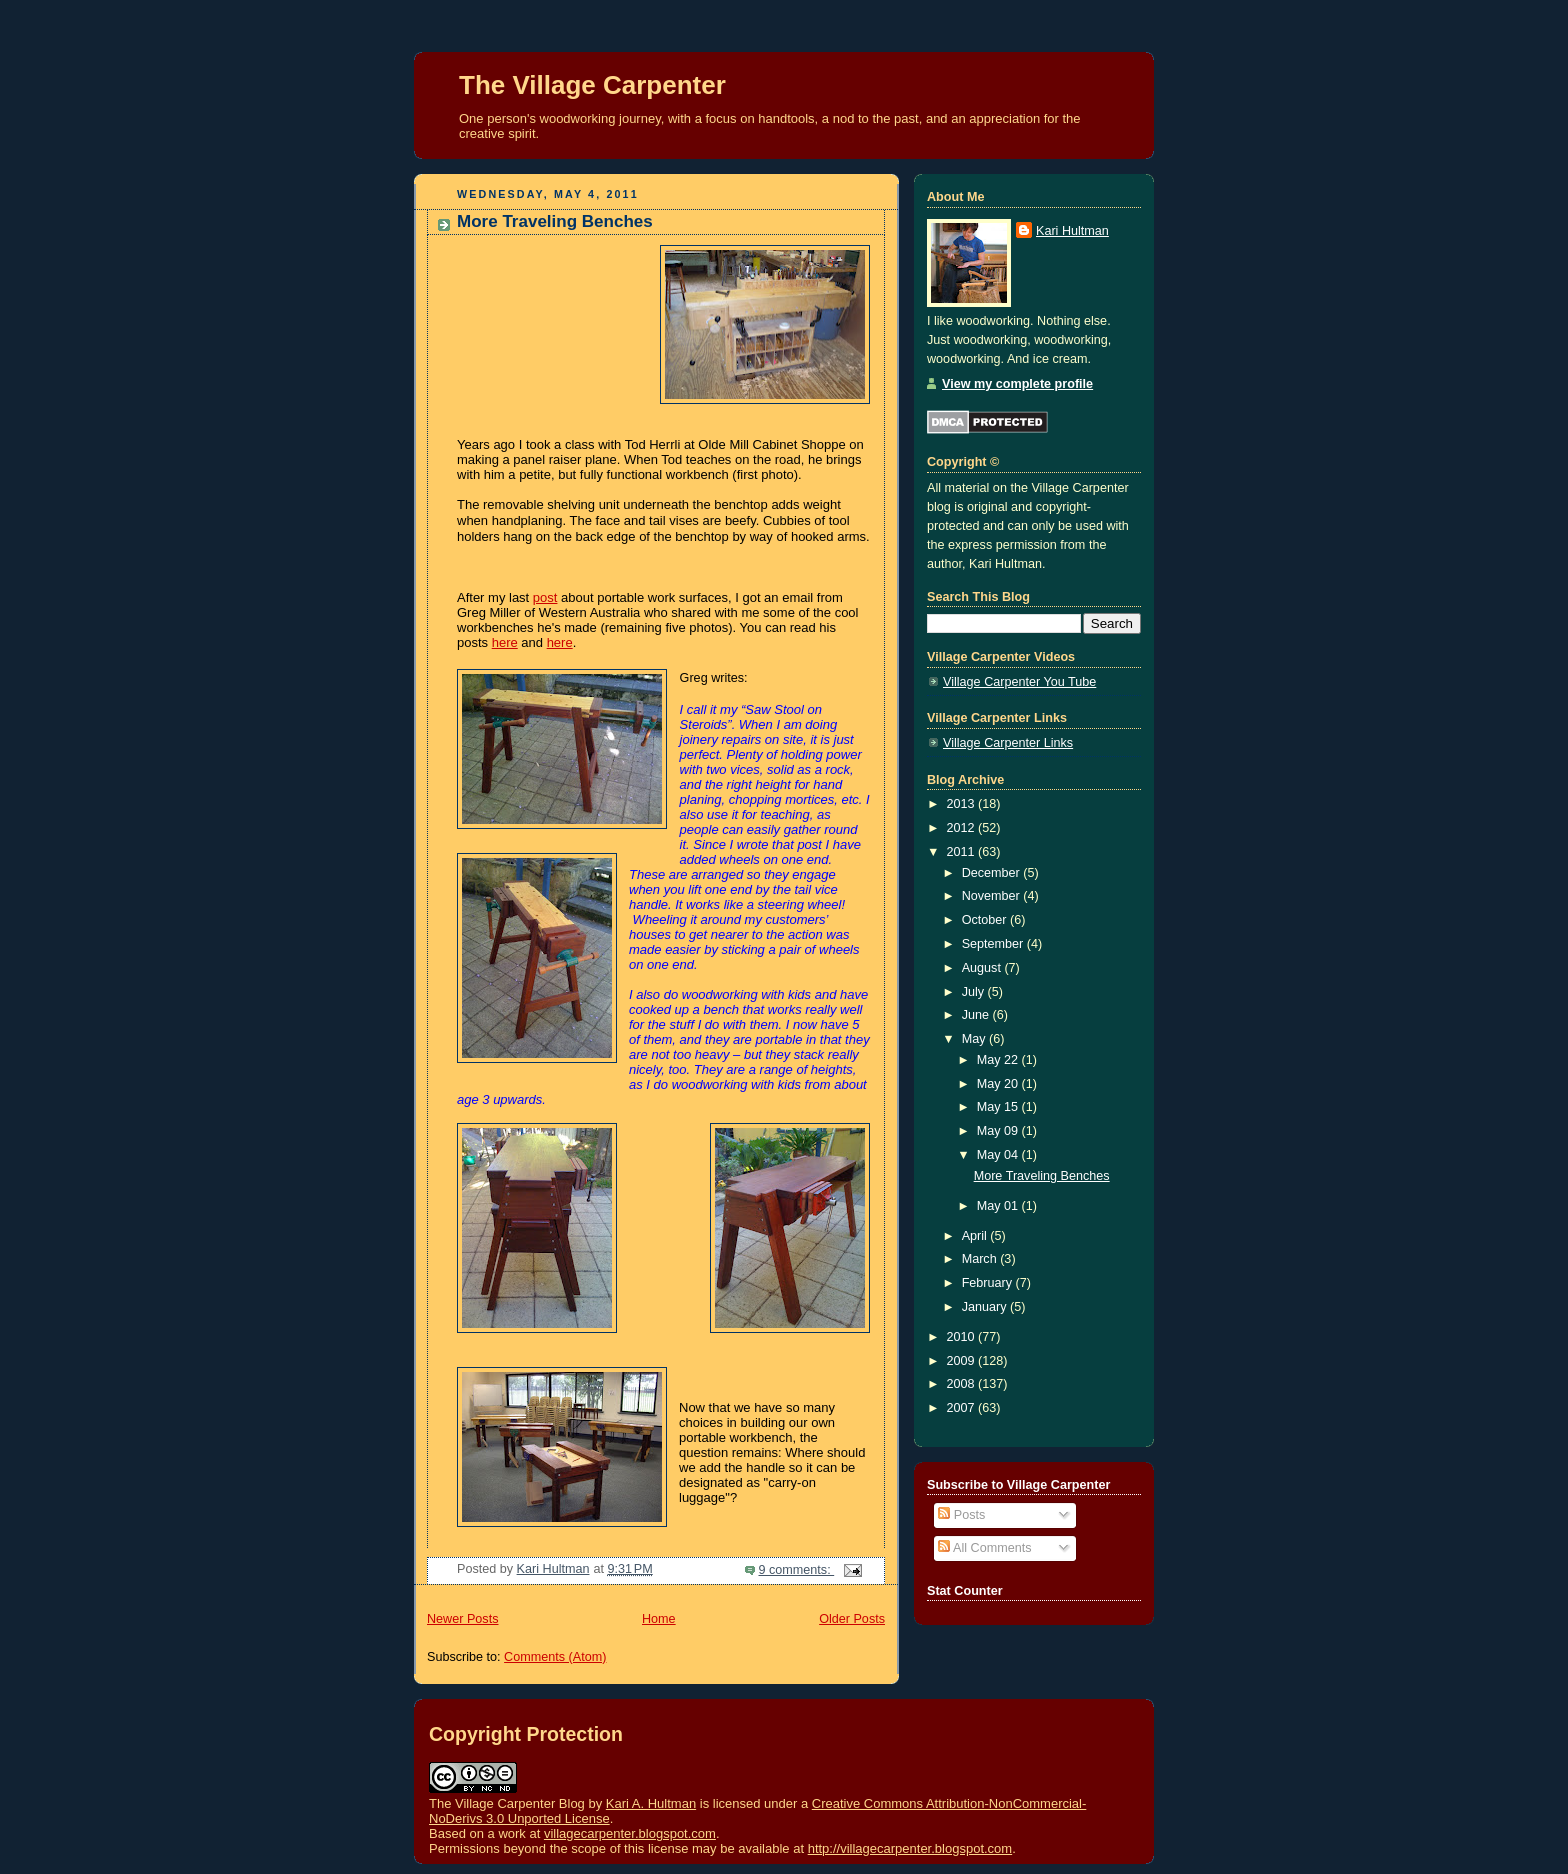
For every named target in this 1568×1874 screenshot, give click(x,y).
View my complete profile (1017, 384)
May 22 (999, 1060)
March (981, 1259)
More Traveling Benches (555, 221)
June (977, 1015)
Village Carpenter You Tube (1019, 682)
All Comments (984, 1548)
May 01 (999, 1206)
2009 (963, 1361)
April (976, 1236)
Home (659, 1619)
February (989, 1283)
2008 (963, 1384)
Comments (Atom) (555, 1657)
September (994, 944)
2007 (963, 1408)
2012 (963, 828)
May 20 (999, 1084)
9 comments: (797, 1570)
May (975, 1039)
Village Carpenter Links (1008, 743)
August (983, 968)
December (993, 873)
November (993, 896)
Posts (961, 1515)
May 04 (999, 1155)
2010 (963, 1337)
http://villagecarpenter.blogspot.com (910, 1848)
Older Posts (852, 1619)
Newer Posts (462, 1619)
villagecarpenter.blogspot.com (630, 1833)
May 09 (999, 1131)
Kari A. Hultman (651, 1803)
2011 (963, 852)
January (986, 1307)
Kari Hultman (1072, 231)
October (986, 920)
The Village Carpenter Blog (507, 1803)
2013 (963, 804)
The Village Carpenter (592, 85)
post (545, 597)
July (975, 992)
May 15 (999, 1107)
